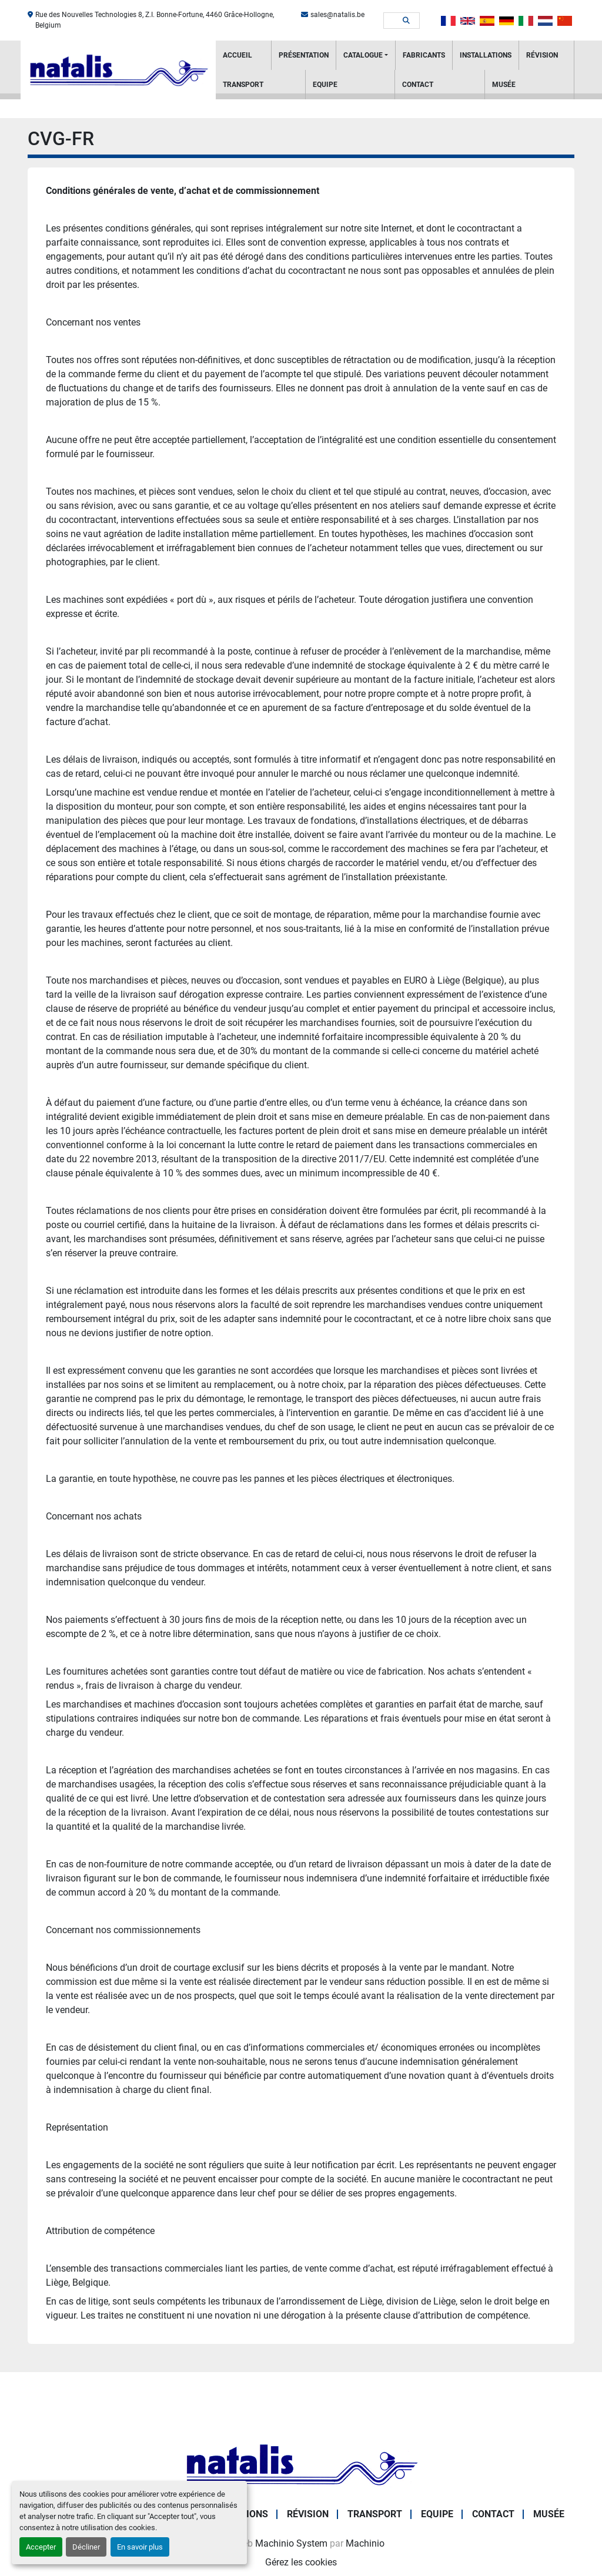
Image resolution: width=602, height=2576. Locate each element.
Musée (504, 84)
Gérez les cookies (301, 2562)
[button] (365, 55)
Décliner (86, 2547)
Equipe (325, 84)
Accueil (237, 55)
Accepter (41, 2547)
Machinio (365, 2543)
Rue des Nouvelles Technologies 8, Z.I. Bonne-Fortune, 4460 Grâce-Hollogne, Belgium (154, 20)
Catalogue (363, 55)
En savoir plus (140, 2547)
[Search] (393, 20)
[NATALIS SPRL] (301, 2464)
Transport (243, 84)
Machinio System (291, 2543)
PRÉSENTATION (304, 55)
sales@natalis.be (337, 15)
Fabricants (424, 55)
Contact (417, 84)
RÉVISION (542, 55)
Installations (485, 55)
